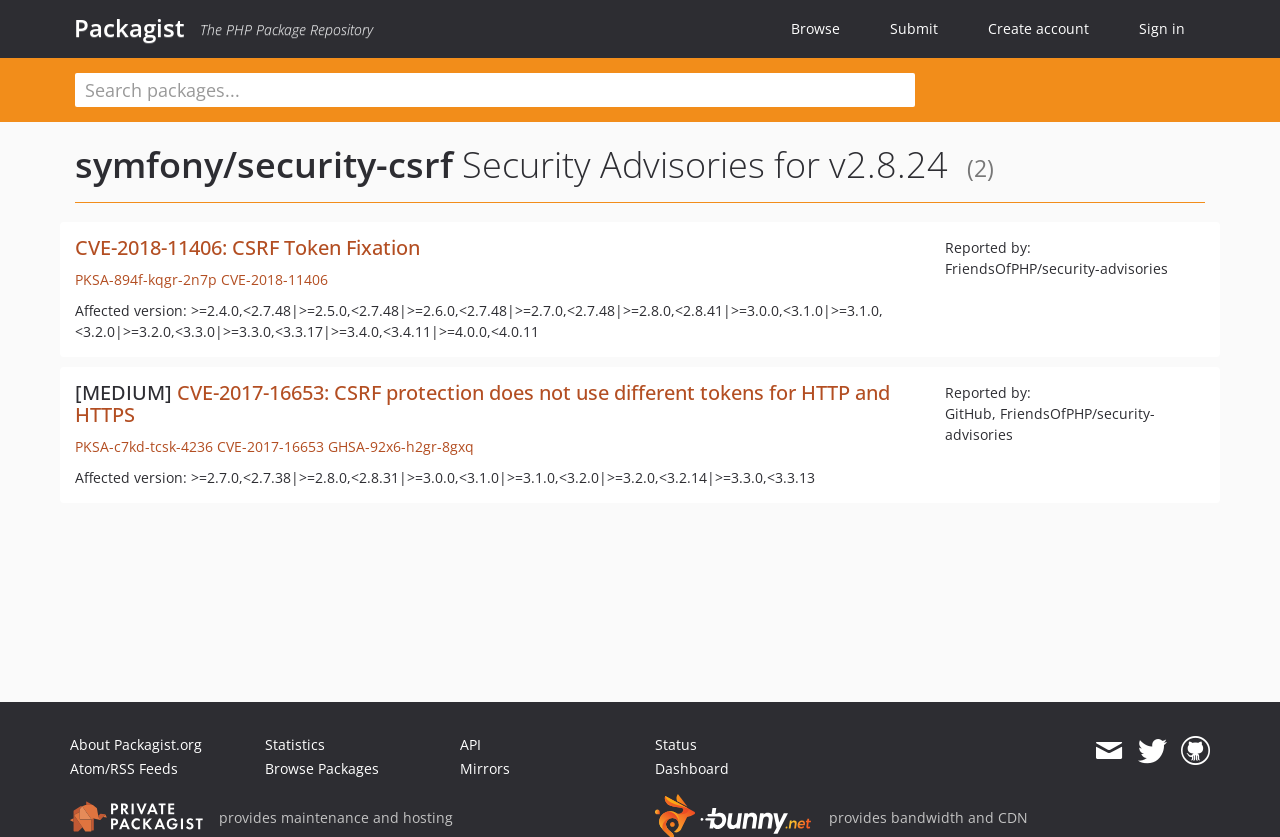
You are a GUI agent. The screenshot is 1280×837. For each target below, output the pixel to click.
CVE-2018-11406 (274, 279)
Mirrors (485, 768)
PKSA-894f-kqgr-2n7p (146, 279)
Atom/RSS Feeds (124, 768)
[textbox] (495, 90)
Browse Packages (322, 768)
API (470, 744)
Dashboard (692, 768)
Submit (914, 28)
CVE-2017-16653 (270, 446)
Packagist (129, 28)
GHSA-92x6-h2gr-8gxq (401, 446)
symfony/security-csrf (264, 164)
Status (676, 744)
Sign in (1162, 28)
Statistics (295, 744)
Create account (1038, 28)
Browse (815, 28)
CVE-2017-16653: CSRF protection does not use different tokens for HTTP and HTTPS (482, 403)
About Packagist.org (136, 744)
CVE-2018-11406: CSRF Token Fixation (247, 247)
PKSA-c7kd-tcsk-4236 (144, 446)
